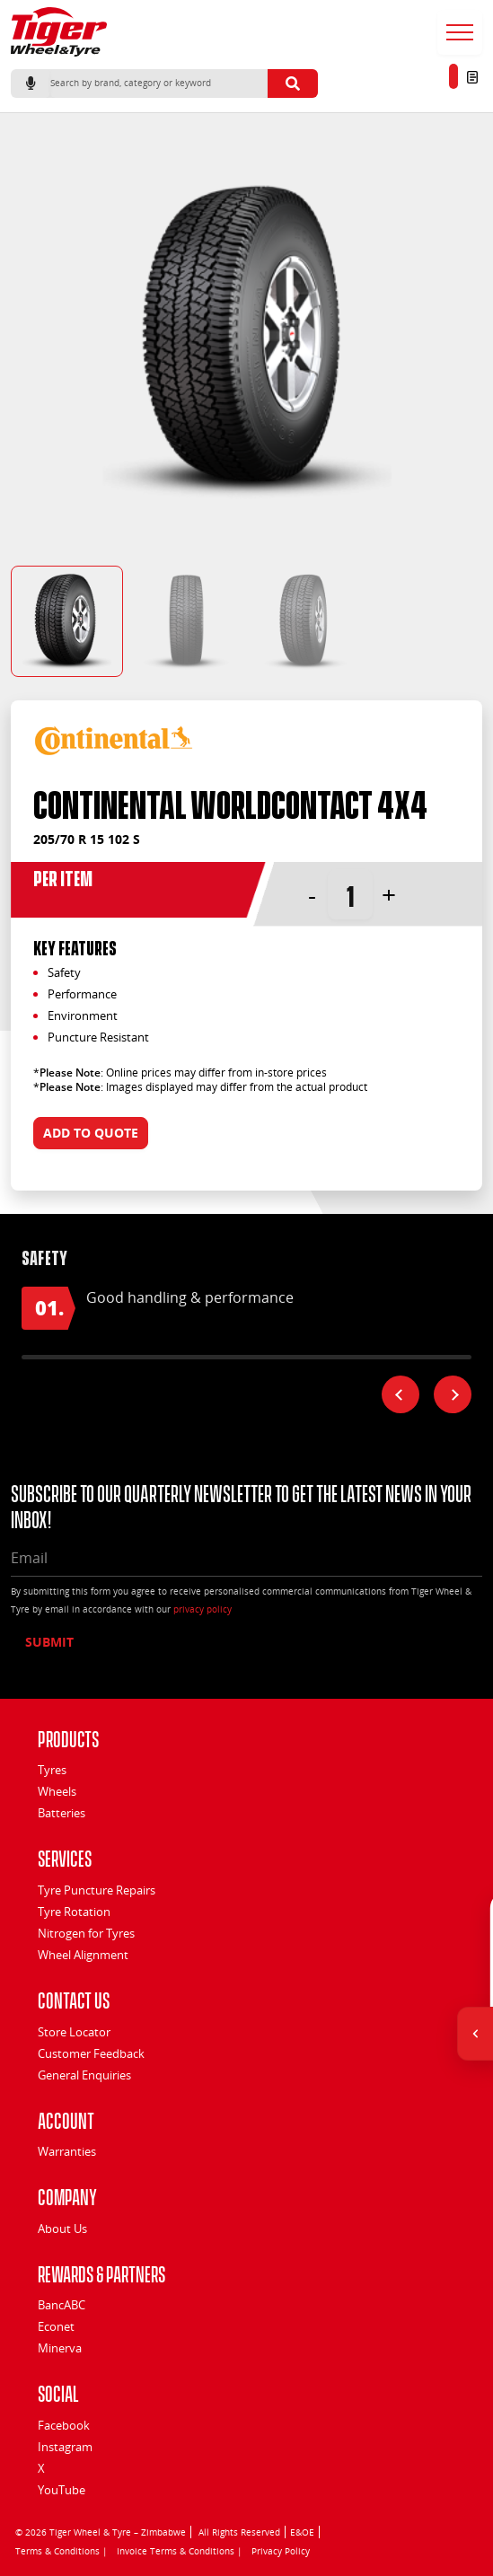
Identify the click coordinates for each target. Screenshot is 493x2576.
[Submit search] (293, 83)
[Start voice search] (30, 83)
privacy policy (202, 1609)
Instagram (65, 2447)
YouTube (61, 2490)
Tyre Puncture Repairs (96, 1890)
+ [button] (389, 894)
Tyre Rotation (74, 1911)
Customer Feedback (91, 2053)
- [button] (312, 894)
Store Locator (74, 2032)
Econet (56, 2326)
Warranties (67, 2151)
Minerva (60, 2348)
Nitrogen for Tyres (86, 1933)
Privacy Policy (280, 2551)
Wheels (57, 1791)
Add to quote (90, 1132)
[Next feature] (452, 1394)
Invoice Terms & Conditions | (179, 2551)
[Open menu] (459, 32)
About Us (62, 2228)
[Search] (159, 83)
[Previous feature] (400, 1394)
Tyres (52, 1770)
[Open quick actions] (475, 2034)
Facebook (64, 2425)
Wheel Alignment (83, 1955)
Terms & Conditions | (61, 2551)
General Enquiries (84, 2075)
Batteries (61, 1813)
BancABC (61, 2305)
